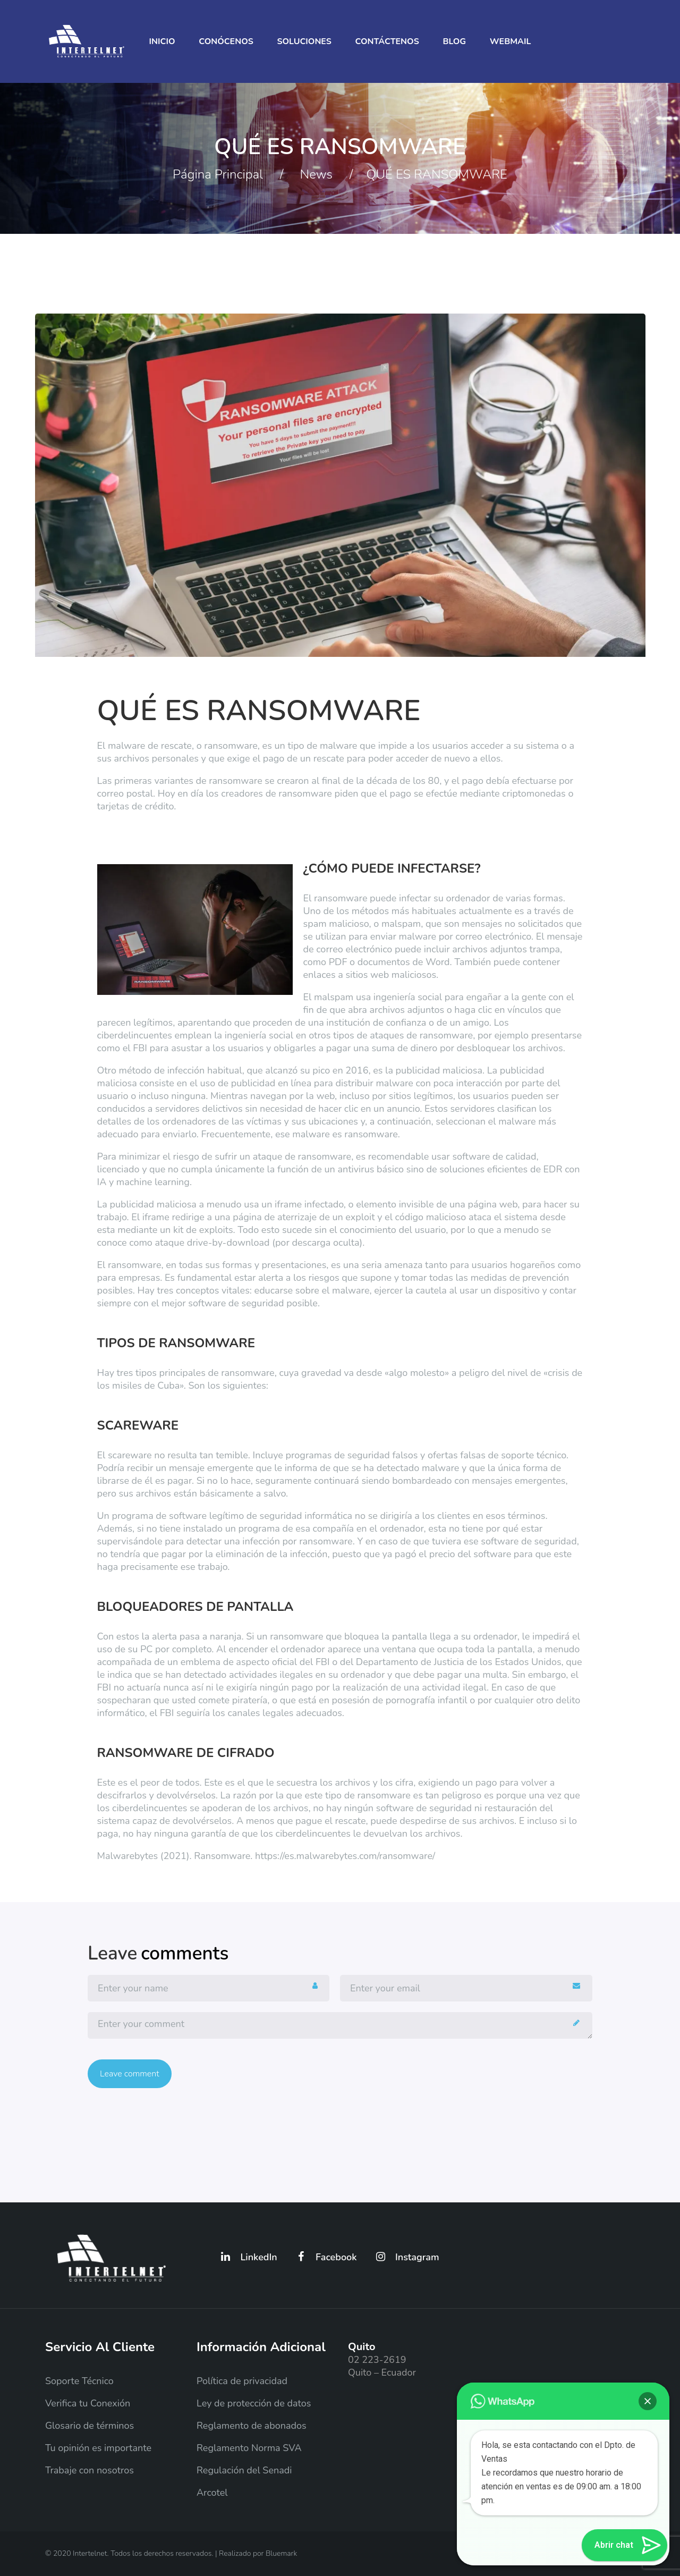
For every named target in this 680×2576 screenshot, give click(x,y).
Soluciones (304, 41)
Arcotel (212, 2492)
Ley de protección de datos (254, 2403)
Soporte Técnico (79, 2381)
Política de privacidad (242, 2381)
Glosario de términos (89, 2425)
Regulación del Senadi (244, 2470)
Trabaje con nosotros (89, 2470)
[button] (648, 2401)
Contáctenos (387, 41)
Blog (454, 41)
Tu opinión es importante (98, 2448)
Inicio (162, 41)
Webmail (510, 41)
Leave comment (129, 2074)
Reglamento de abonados (252, 2425)
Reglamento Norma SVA (249, 2448)
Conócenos (226, 41)
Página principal (218, 174)
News (316, 174)
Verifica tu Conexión (87, 2403)
